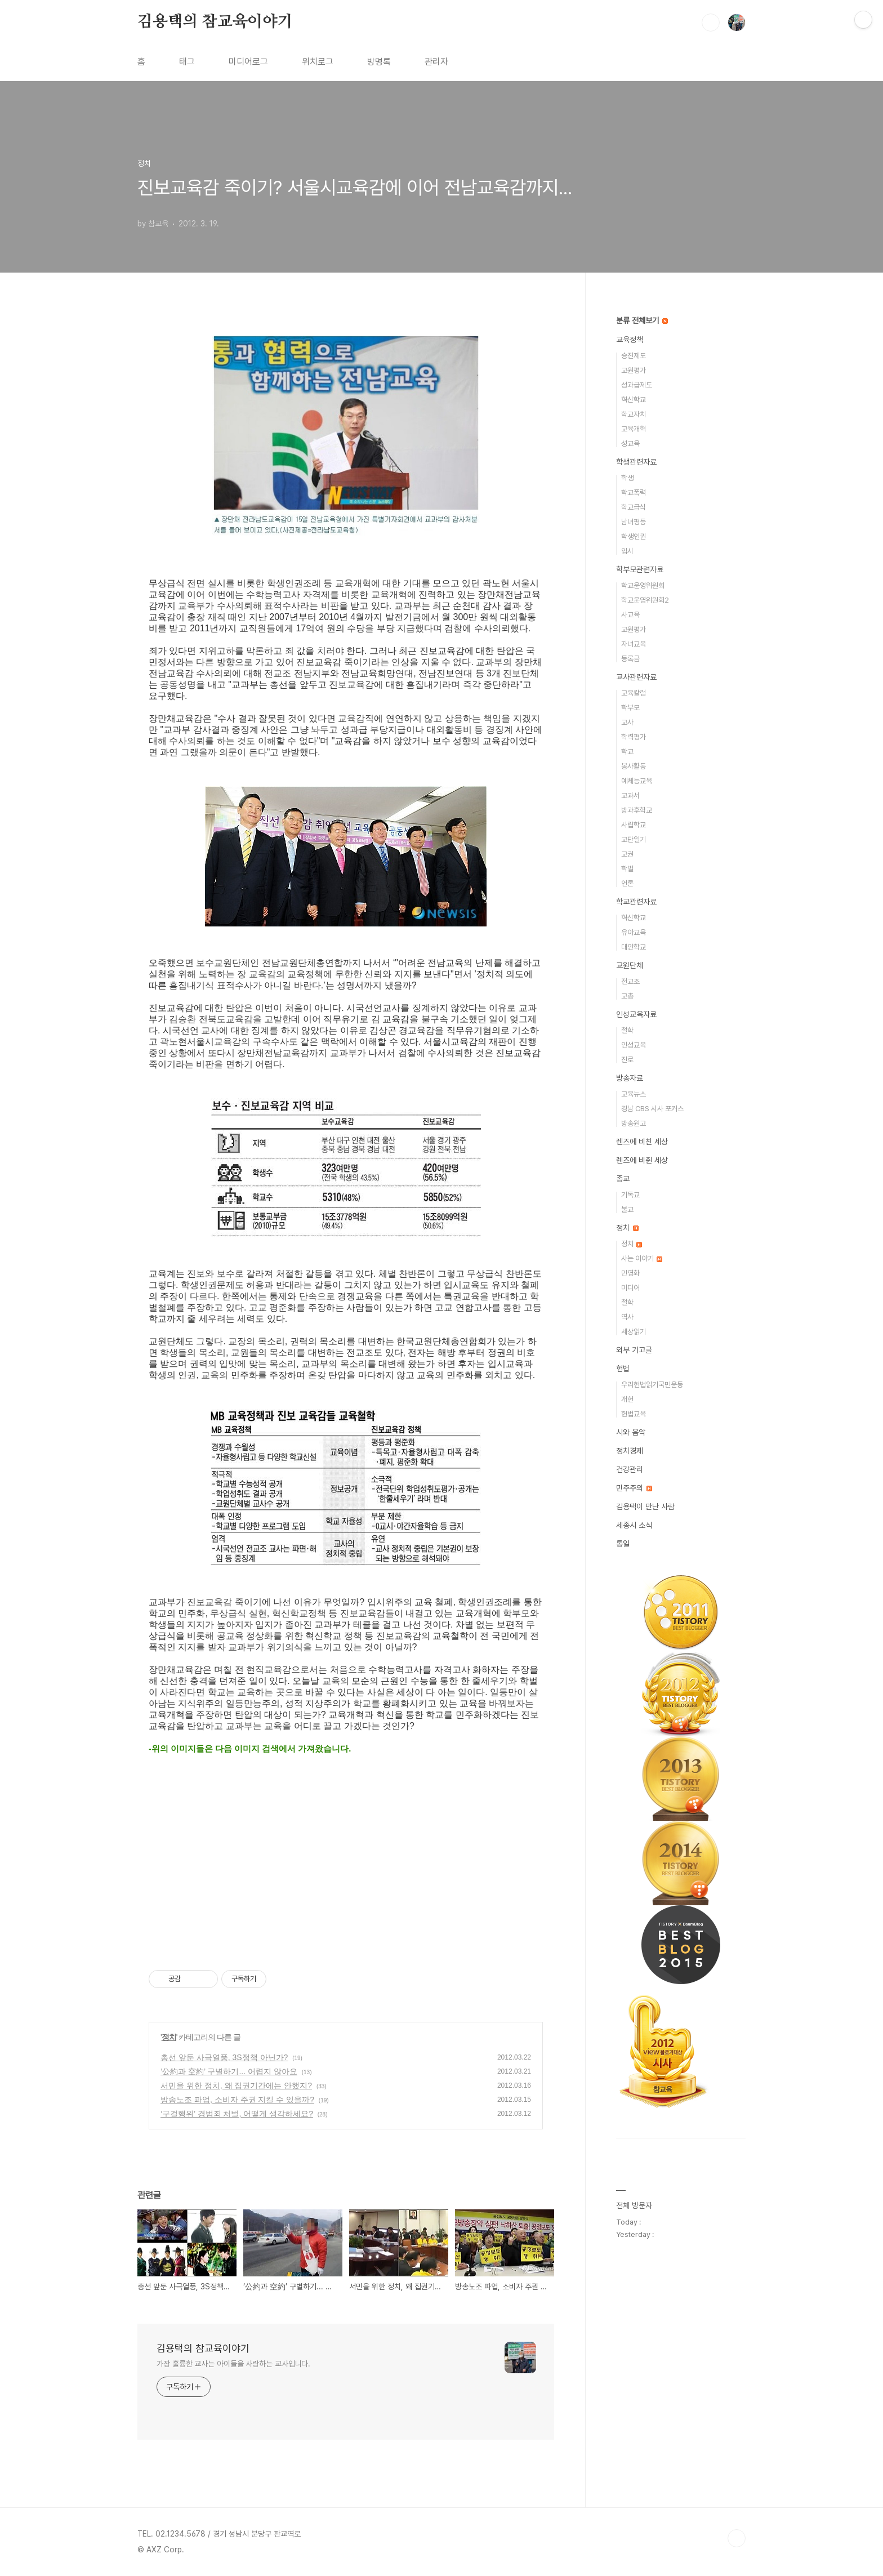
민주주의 (634, 1487)
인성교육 (633, 1045)
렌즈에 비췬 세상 (642, 1160)
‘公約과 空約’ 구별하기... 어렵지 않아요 (228, 2071)
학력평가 (633, 737)
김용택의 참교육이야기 (215, 22)
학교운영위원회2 (645, 600)
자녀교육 (633, 644)
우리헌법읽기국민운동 (652, 1384)
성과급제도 (636, 385)
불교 (627, 1209)
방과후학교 (636, 810)
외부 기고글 (634, 1349)
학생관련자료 (636, 461)
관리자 (436, 61)
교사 (627, 722)
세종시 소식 (634, 1525)
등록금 (630, 658)
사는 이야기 (641, 1258)
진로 (627, 1059)
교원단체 (629, 965)
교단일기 (633, 839)
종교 (623, 1178)
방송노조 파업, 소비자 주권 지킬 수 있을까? (237, 2099)
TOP (737, 2538)
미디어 (630, 1287)
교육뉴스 (633, 1094)
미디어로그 (248, 61)
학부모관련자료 (639, 569)
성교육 (630, 443)
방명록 (379, 61)
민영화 (630, 1273)
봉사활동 (633, 766)
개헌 (627, 1399)
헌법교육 (633, 1414)
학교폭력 (633, 492)
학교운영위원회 (643, 585)
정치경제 (629, 1450)
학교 (627, 751)
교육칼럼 (633, 693)
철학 (627, 1030)
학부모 (630, 707)
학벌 (627, 868)
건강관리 (629, 1469)
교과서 (630, 795)
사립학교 (633, 825)
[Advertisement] (346, 1861)
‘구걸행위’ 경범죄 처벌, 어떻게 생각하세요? (236, 2113)
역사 (627, 1317)
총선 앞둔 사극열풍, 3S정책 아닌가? (224, 2057)
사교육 (630, 614)
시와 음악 (630, 1432)
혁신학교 (633, 399)
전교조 (630, 981)
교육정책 (629, 339)
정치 (169, 2037)
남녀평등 (633, 522)
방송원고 (633, 1123)
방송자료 (629, 1077)
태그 (187, 61)
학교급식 (633, 507)
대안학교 (633, 947)
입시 (627, 551)
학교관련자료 (636, 901)
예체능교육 (636, 781)
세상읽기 (633, 1331)
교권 (627, 854)
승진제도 (633, 355)
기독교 (630, 1195)
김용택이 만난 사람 (645, 1506)
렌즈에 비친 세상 (642, 1141)
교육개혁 (633, 429)
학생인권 (633, 536)
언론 (627, 883)
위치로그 (317, 61)
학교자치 (633, 414)
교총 (627, 996)
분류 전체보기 (642, 320)
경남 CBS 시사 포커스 (652, 1108)
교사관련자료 (636, 676)
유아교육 (633, 932)
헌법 (623, 1368)
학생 (627, 478)
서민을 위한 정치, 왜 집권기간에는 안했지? (236, 2085)
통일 (623, 1543)
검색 (710, 22)
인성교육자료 (636, 1014)
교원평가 (633, 370)
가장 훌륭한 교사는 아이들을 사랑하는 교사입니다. (233, 2363)
